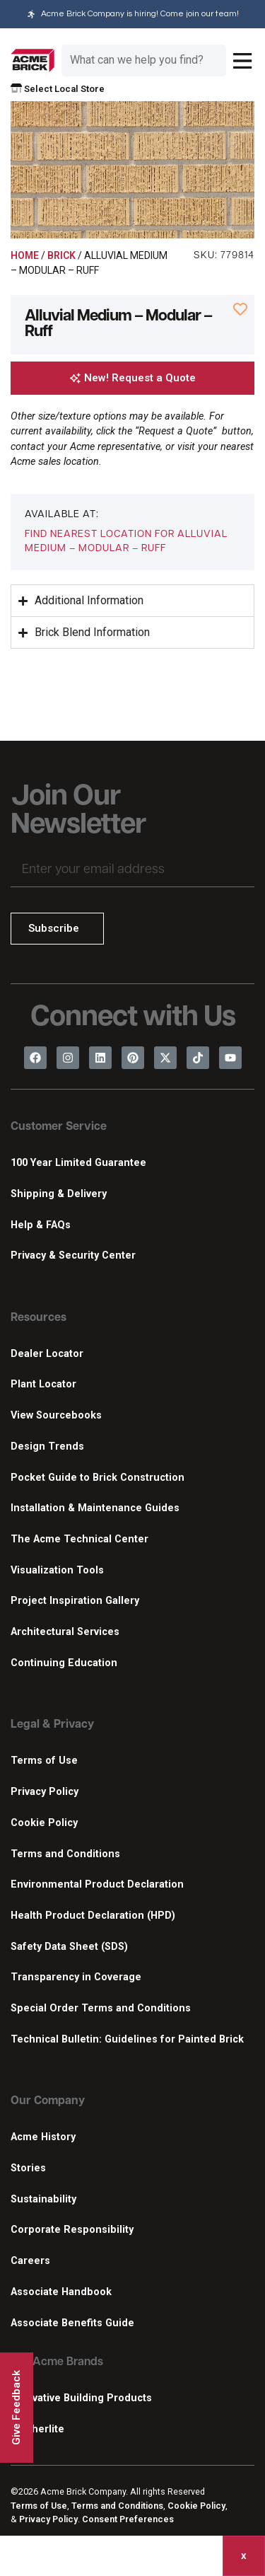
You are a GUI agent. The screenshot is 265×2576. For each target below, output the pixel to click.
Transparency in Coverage (76, 1977)
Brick (61, 255)
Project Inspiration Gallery (75, 1601)
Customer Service (59, 1127)
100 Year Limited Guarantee (78, 1163)
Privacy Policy (44, 1792)
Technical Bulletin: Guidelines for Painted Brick (127, 2039)
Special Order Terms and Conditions (101, 2008)
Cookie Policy (44, 1823)
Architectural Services (65, 1632)
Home (25, 255)
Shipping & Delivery (59, 1194)
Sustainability (43, 2199)
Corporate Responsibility (72, 2230)
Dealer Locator (47, 1354)
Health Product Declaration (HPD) (93, 1916)
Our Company (48, 2101)
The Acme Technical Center (79, 1539)
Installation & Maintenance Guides (95, 1508)
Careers (30, 2261)
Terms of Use (44, 1761)
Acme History (43, 2137)
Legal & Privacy (52, 1725)
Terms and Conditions (65, 1854)
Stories (28, 2168)
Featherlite (37, 2429)
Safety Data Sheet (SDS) (69, 1947)
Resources (38, 1318)
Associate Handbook (61, 2292)
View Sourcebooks (56, 1415)
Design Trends (47, 1446)
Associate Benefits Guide (72, 2323)
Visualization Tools (57, 1570)
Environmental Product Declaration (97, 1884)
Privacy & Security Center (73, 1255)
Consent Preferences (128, 2519)
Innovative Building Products (81, 2398)
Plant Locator (43, 1384)
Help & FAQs (41, 1225)
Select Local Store (58, 88)
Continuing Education (64, 1663)
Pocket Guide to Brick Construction (97, 1478)
